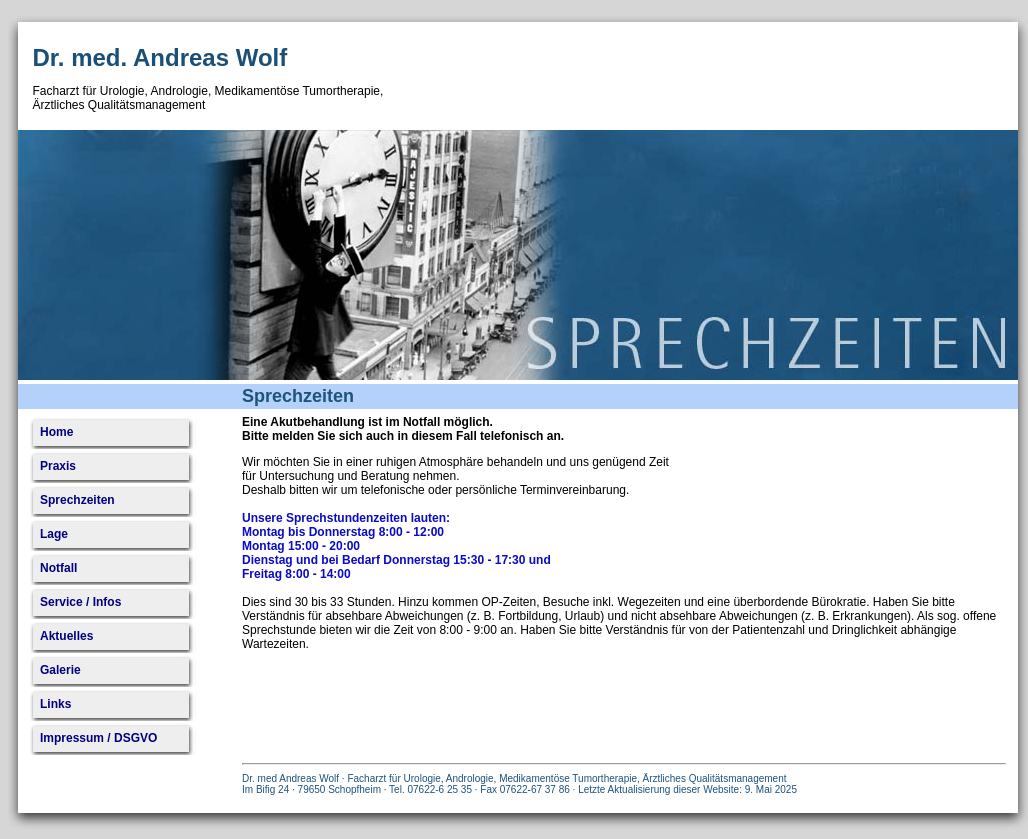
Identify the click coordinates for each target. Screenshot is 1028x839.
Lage (54, 534)
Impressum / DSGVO (98, 738)
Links (55, 704)
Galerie (60, 670)
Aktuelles (66, 636)
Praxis (58, 466)
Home (56, 432)
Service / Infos (80, 602)
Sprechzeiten (77, 500)
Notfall (58, 568)
